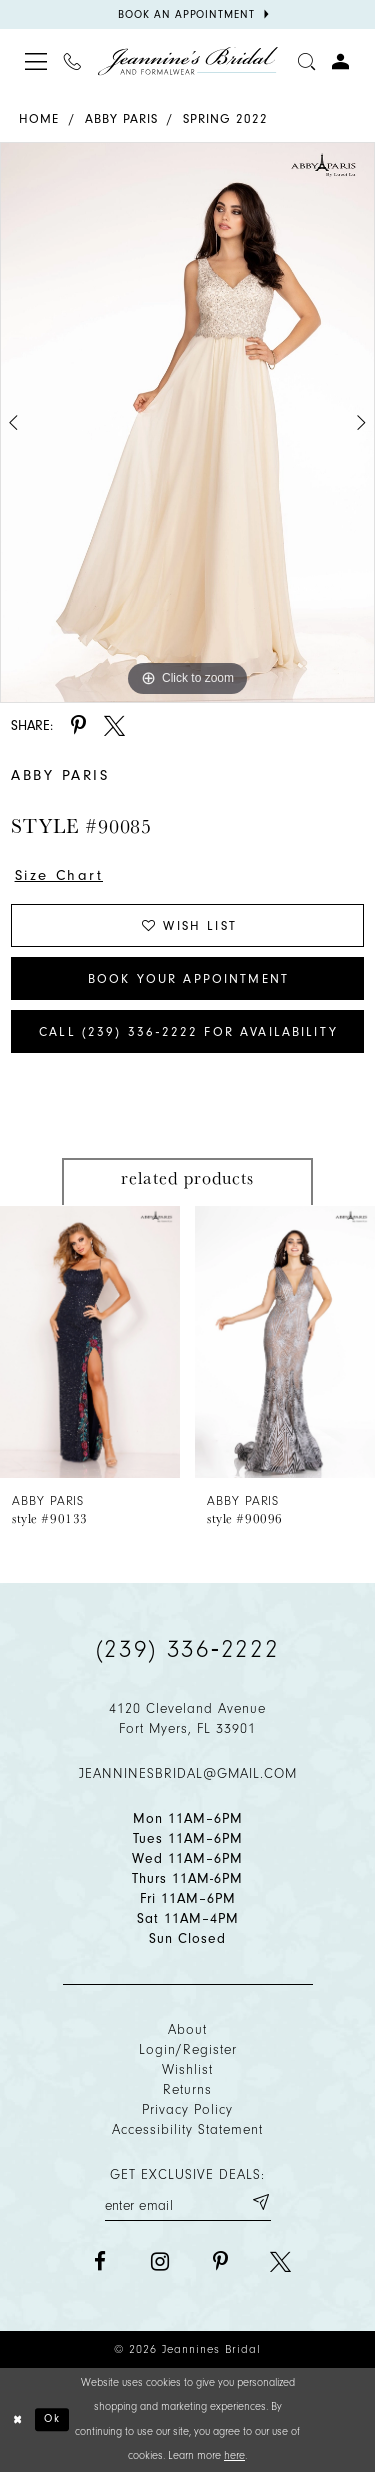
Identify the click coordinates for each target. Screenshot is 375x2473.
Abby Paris (121, 118)
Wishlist (187, 2069)
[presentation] (90, 1341)
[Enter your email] (188, 2202)
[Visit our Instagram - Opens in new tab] (160, 2261)
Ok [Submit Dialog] (52, 2418)
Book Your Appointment (188, 978)
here (234, 2455)
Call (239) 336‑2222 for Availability (188, 1031)
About (187, 2029)
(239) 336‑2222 (188, 1649)
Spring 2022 (225, 118)
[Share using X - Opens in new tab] (114, 725)
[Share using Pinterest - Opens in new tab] (78, 725)
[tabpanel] (187, 422)
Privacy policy (187, 2109)
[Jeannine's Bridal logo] (188, 61)
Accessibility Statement (187, 2129)
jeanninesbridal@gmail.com (188, 1773)
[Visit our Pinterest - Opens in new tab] (220, 2261)
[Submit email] (260, 2202)
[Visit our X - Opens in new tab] (280, 2261)
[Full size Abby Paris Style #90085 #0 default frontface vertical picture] (187, 422)
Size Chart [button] (59, 875)
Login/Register (188, 2049)
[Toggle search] (307, 61)
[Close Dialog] (18, 2419)
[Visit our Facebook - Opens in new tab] (100, 2261)
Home (39, 118)
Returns (187, 2089)
